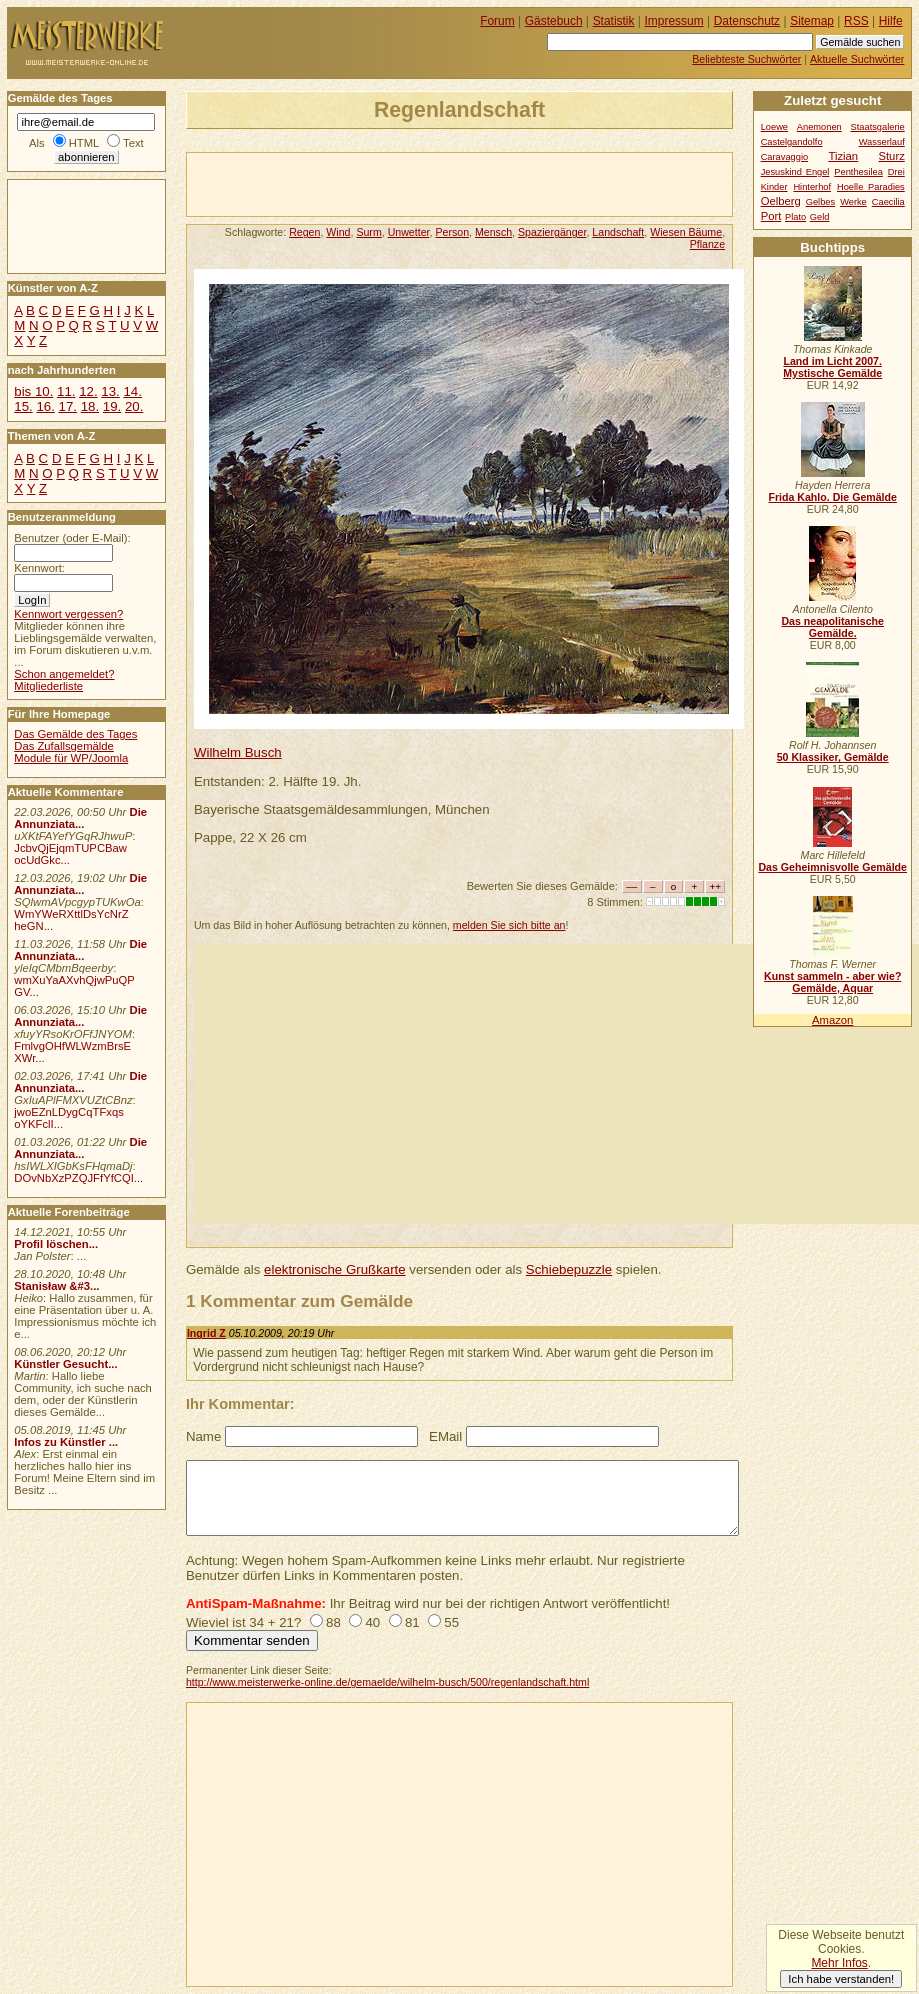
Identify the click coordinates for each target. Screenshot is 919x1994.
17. (68, 406)
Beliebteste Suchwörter (746, 59)
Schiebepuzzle (569, 1269)
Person (452, 232)
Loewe (774, 127)
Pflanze (707, 244)
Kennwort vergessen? (68, 614)
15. (23, 406)
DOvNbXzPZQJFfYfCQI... (78, 1178)
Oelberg (781, 201)
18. (90, 406)
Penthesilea (858, 172)
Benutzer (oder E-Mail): (72, 538)
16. (45, 406)
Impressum (674, 21)
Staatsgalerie (878, 127)
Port (771, 216)
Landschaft (618, 232)
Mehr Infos (839, 1963)
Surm (368, 232)
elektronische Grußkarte (335, 1269)
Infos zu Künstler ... (66, 1442)
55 (451, 1622)
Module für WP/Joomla (71, 758)
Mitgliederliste (48, 686)
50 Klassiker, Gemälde (833, 757)
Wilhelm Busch (238, 752)
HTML (84, 143)
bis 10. (33, 391)
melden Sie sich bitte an (509, 925)
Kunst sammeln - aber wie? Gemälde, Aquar (832, 982)
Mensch (493, 232)
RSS (856, 21)
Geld (820, 217)
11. (66, 391)
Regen (304, 232)
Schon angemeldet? (64, 674)
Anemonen (819, 127)
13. (110, 391)
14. (132, 391)
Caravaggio (784, 157)
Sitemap (812, 21)
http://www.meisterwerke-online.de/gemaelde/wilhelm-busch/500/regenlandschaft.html (387, 1682)
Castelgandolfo (792, 142)
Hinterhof (812, 187)
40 (372, 1622)
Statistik (614, 21)
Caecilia (888, 202)
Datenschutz (747, 21)
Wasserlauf (882, 142)
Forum (497, 21)
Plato (795, 217)
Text (133, 143)
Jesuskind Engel (795, 172)
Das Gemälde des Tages (75, 734)
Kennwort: (39, 568)
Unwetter (409, 232)
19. (112, 406)
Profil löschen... (56, 1244)
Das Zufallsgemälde (64, 746)
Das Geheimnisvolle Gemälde (832, 867)
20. (134, 406)
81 (412, 1622)
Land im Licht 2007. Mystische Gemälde (832, 367)
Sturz (891, 156)
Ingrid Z (206, 1333)
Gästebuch (554, 21)
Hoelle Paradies (871, 187)
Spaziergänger (552, 232)
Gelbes (820, 202)
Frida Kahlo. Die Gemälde (832, 497)
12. (88, 391)
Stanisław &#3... (56, 1286)
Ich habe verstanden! (841, 1979)
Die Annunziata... (80, 818)
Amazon (832, 1020)
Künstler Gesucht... (65, 1364)
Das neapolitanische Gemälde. (832, 627)
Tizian (843, 156)
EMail (445, 1436)
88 (333, 1622)
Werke (853, 202)
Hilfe (891, 21)
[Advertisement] (421, 183)
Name (203, 1436)
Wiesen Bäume (686, 232)
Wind (338, 232)
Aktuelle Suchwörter (857, 59)
